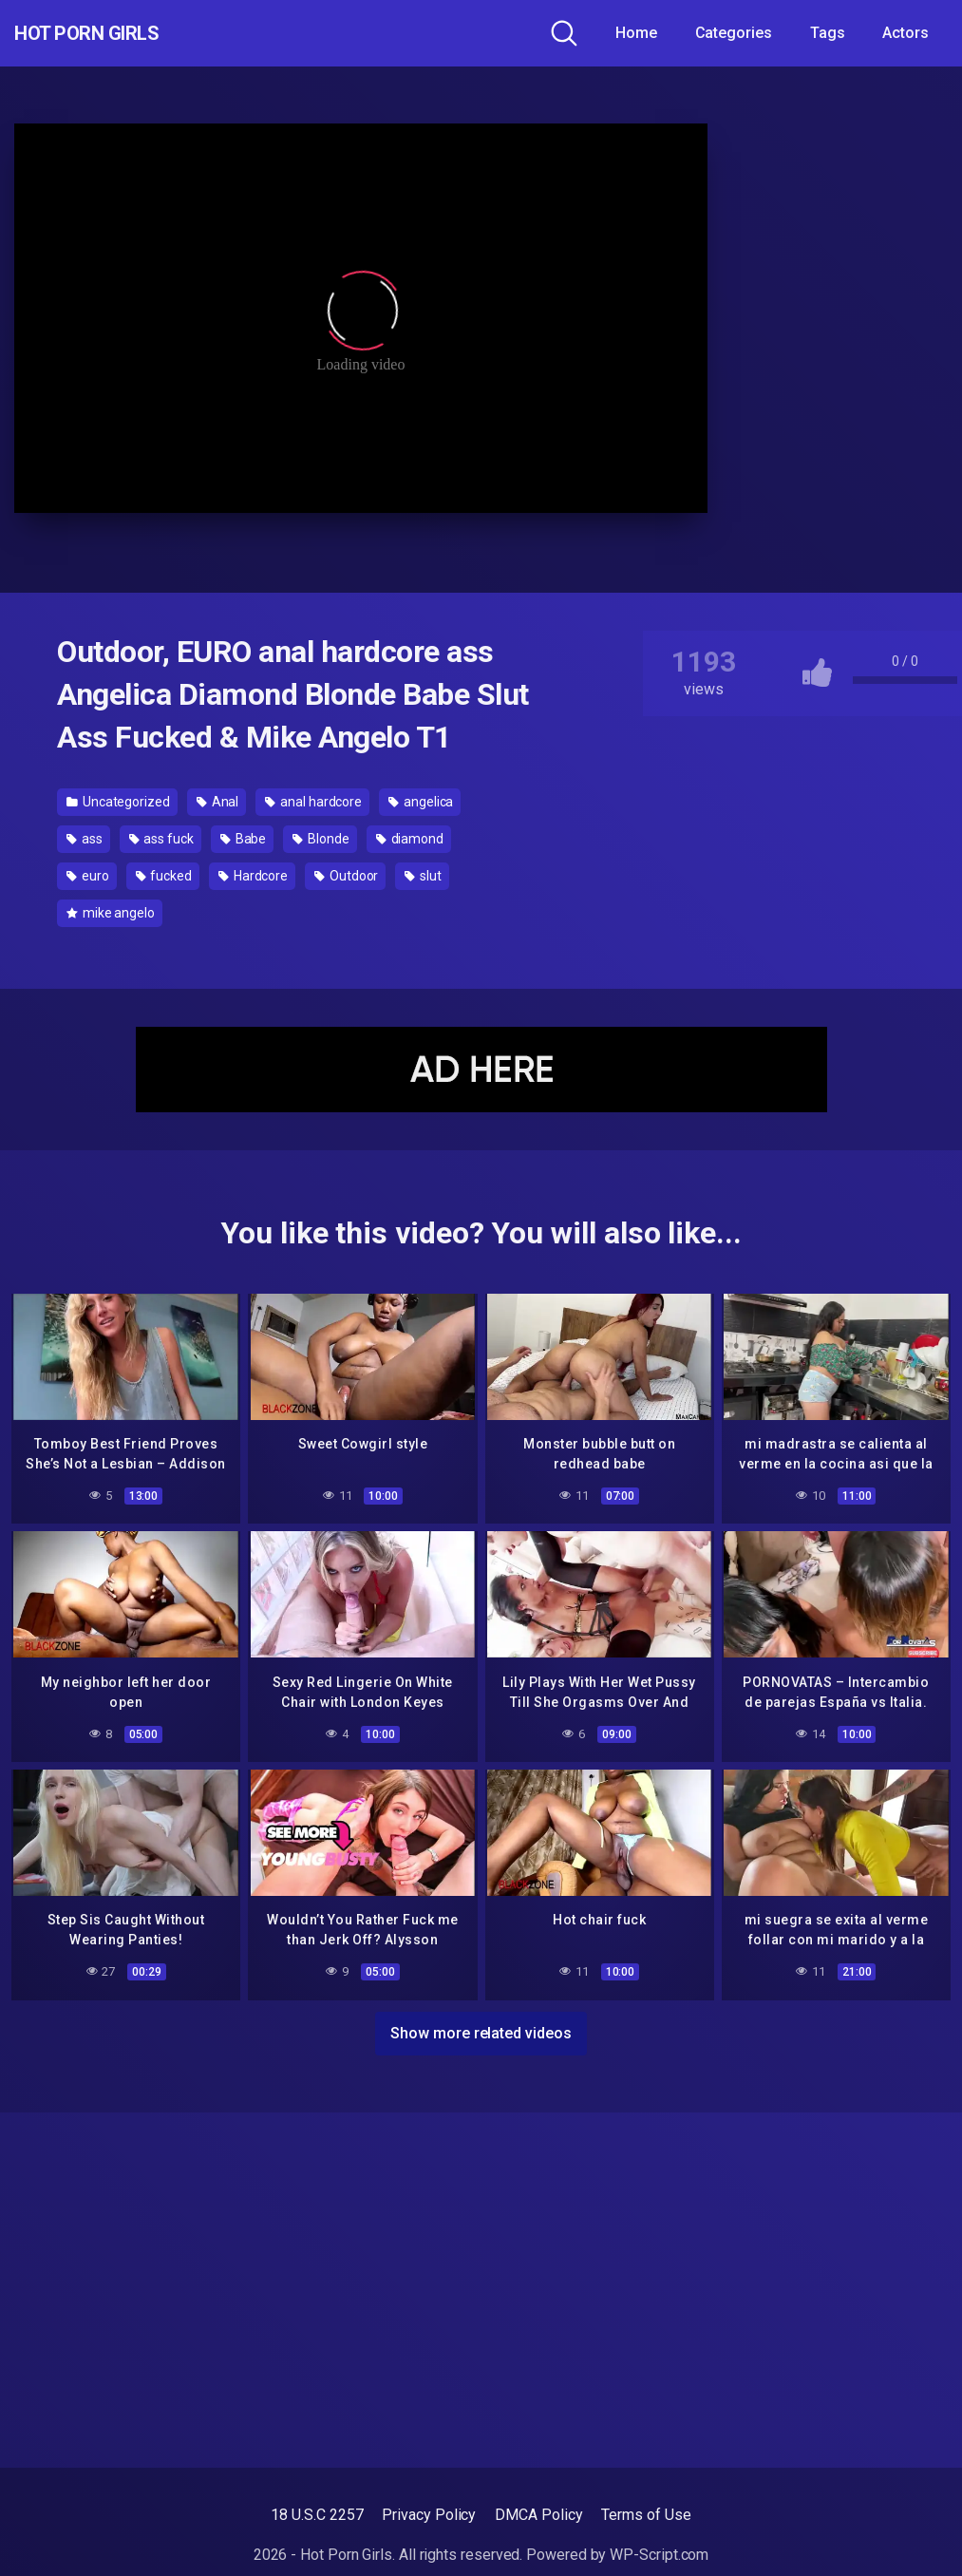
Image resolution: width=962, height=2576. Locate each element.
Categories (733, 33)
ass (84, 838)
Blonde (320, 838)
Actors (905, 33)
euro (87, 875)
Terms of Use (645, 2515)
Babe (243, 838)
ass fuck (161, 838)
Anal (218, 801)
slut (423, 875)
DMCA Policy (538, 2515)
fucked (164, 875)
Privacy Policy (429, 2515)
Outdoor (346, 875)
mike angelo (110, 912)
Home (636, 33)
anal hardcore (313, 801)
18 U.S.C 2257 (317, 2515)
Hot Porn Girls (116, 33)
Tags (827, 33)
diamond (409, 838)
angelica (420, 801)
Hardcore (253, 875)
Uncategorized (118, 801)
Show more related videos (480, 2026)
